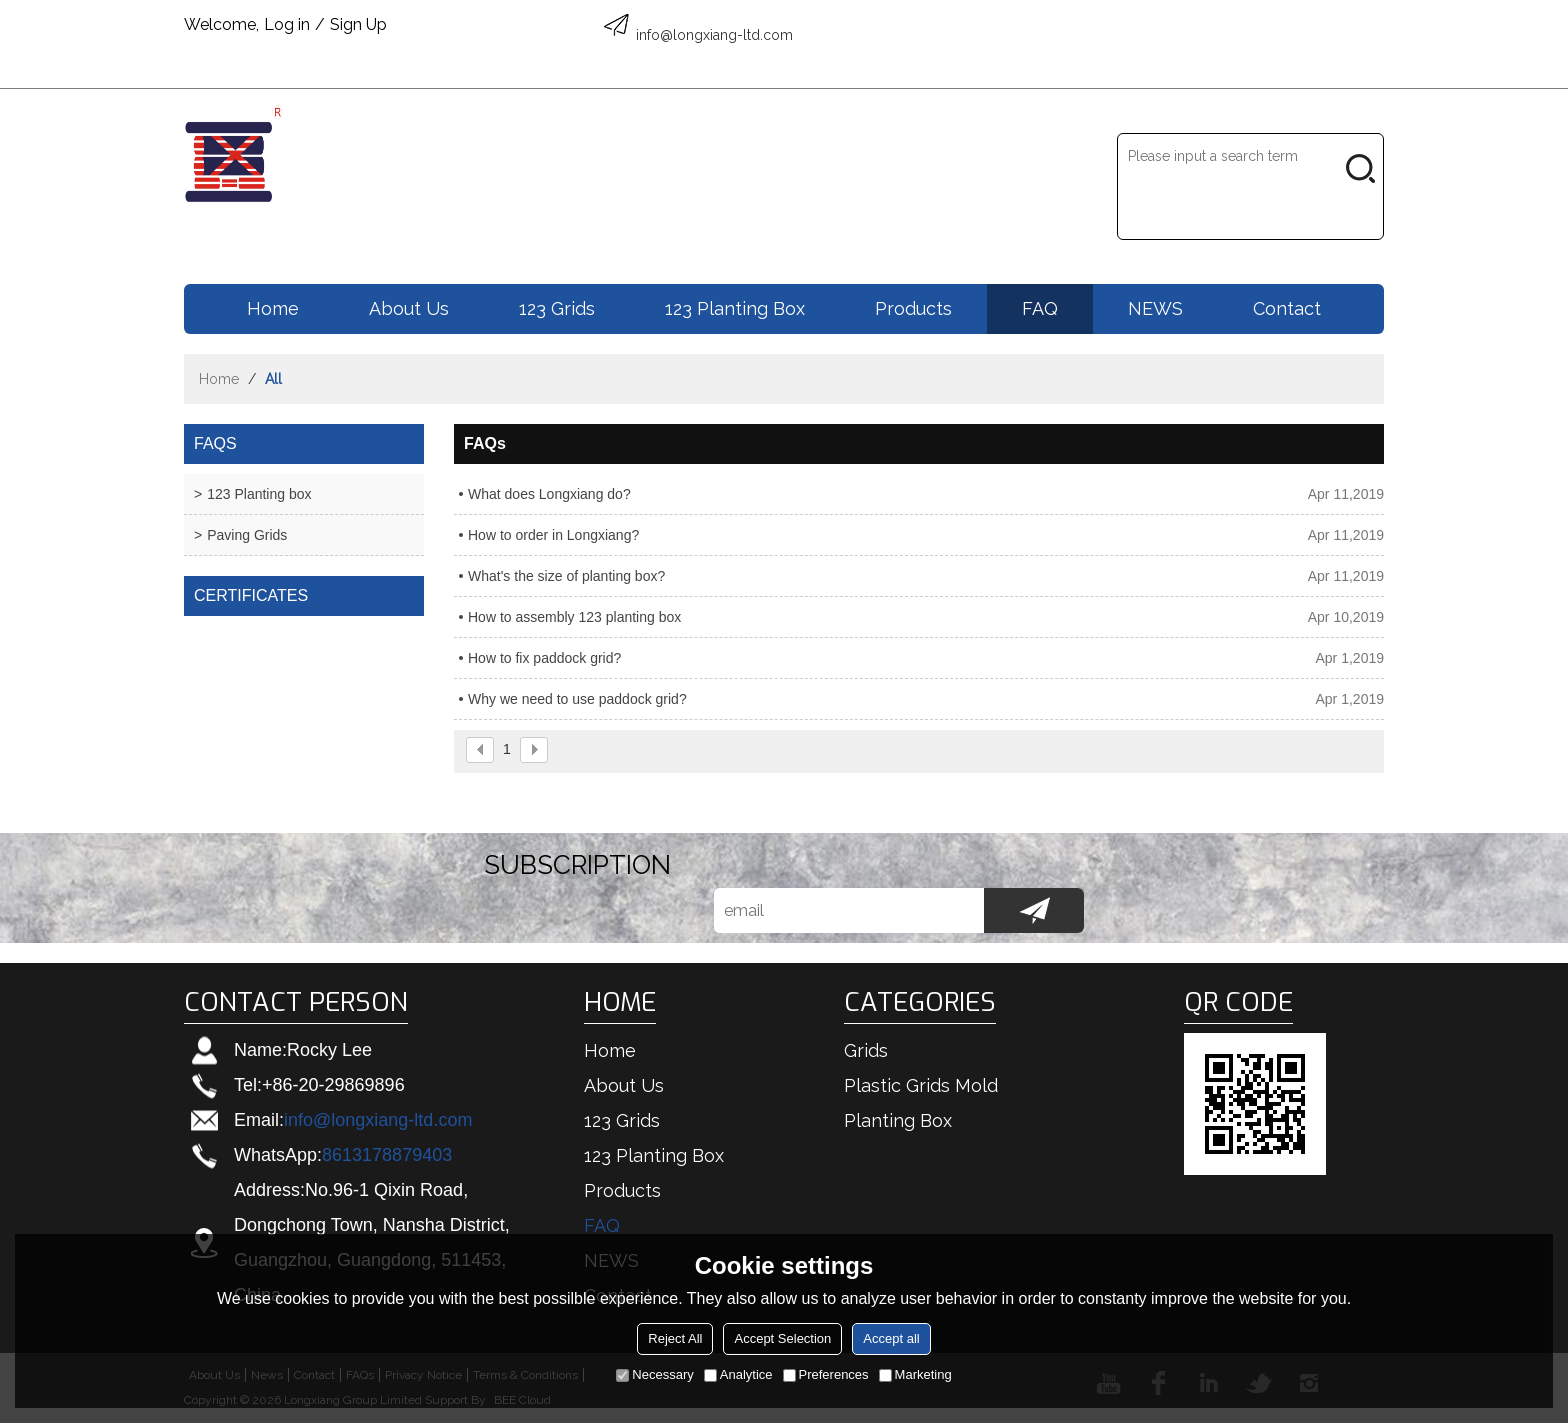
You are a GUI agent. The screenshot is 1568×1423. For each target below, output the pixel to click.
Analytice (738, 1374)
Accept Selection (782, 1338)
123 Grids (557, 308)
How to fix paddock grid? (544, 658)
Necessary (654, 1374)
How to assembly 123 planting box (574, 617)
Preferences (826, 1374)
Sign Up (358, 24)
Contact (1287, 308)
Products (913, 308)
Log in (287, 24)
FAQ (1040, 308)
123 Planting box (735, 308)
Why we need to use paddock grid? (577, 699)
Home (273, 308)
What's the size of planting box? (566, 576)
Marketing (915, 1374)
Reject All (675, 1338)
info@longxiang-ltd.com (378, 1120)
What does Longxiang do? (549, 494)
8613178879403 (387, 1155)
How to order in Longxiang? (553, 535)
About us (409, 308)
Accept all (891, 1338)
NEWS (1155, 308)
